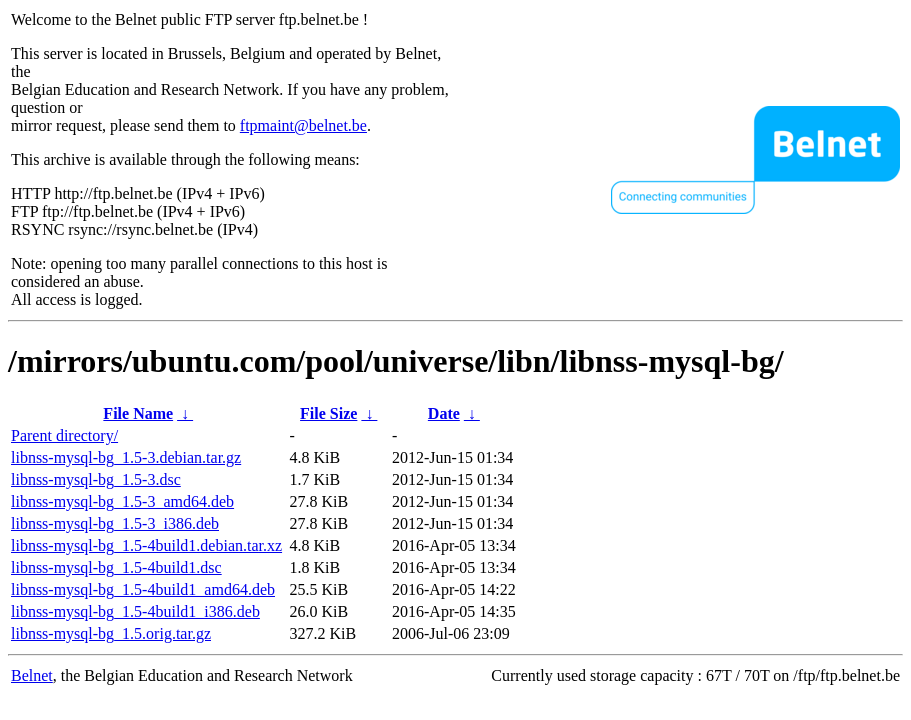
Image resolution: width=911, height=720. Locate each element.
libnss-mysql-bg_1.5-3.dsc (96, 479)
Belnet (32, 675)
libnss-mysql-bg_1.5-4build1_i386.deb (135, 611)
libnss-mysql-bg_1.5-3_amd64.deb (122, 501)
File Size (328, 413)
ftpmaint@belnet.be (303, 125)
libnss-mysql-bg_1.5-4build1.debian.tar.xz (146, 545)
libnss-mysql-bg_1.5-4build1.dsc (116, 567)
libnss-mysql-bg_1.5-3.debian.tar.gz (126, 457)
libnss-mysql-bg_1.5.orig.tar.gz (111, 633)
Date (444, 413)
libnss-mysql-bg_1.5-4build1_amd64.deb (143, 589)
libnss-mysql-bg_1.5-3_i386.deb (115, 523)
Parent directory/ (64, 435)
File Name (138, 413)
